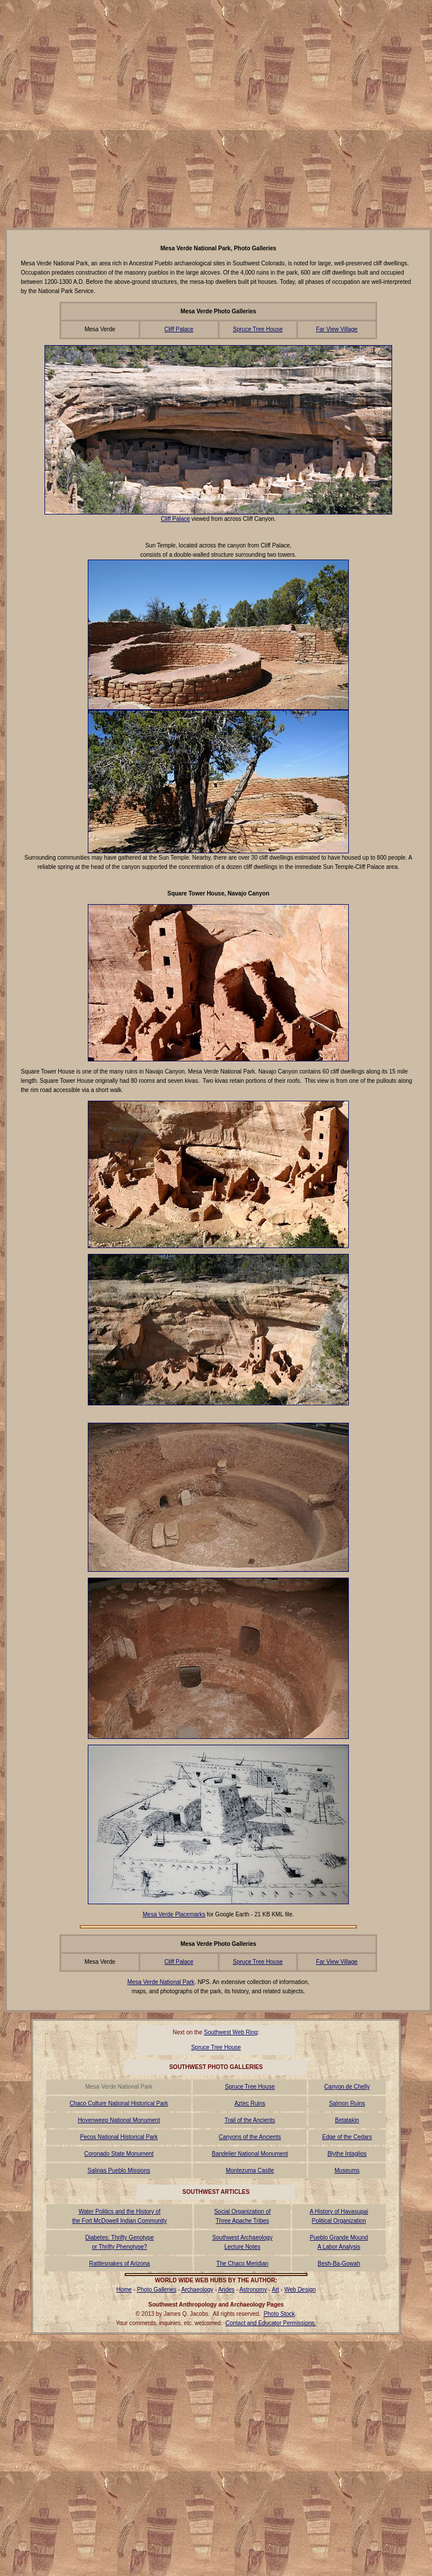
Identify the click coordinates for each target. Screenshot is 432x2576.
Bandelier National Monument (250, 2154)
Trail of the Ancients (250, 2120)
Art (276, 2289)
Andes (226, 2289)
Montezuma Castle (250, 2170)
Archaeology (197, 2289)
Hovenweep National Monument (119, 2120)
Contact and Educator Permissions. (270, 2323)
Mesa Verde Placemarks (174, 1914)
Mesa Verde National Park (160, 1982)
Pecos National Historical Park (119, 2137)
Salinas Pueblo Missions (119, 2170)
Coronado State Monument (119, 2154)
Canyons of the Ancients (250, 2137)
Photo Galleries (156, 2289)
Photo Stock (279, 2314)
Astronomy (253, 2289)
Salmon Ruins (347, 2103)
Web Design (299, 2289)
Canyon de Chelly (347, 2086)
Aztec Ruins (249, 2103)
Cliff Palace (178, 329)
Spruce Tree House (257, 329)
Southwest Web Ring (231, 2032)
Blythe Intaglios (347, 2154)
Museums (346, 2170)
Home (124, 2289)
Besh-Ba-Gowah (339, 2263)
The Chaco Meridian (243, 2263)
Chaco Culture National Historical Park (118, 2103)
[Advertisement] (108, 113)
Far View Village (336, 329)
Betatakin (347, 2120)
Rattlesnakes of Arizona (119, 2263)
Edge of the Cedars (347, 2137)
